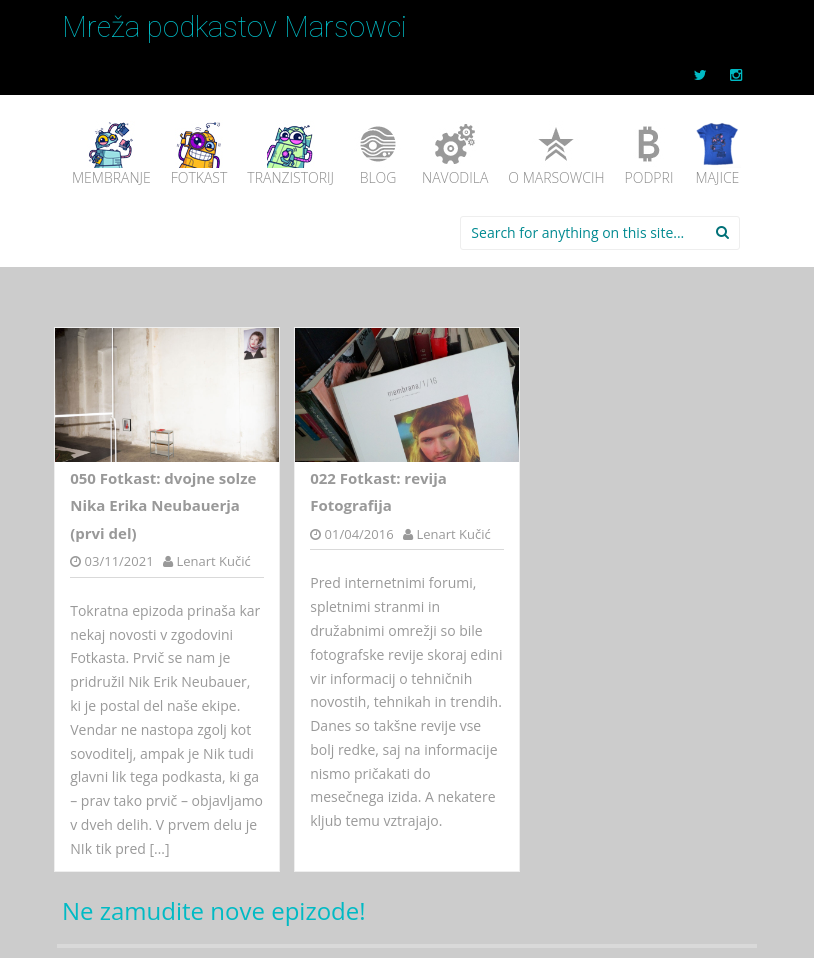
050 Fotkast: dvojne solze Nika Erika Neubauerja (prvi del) (163, 505)
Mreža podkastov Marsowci (234, 27)
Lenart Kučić (213, 561)
